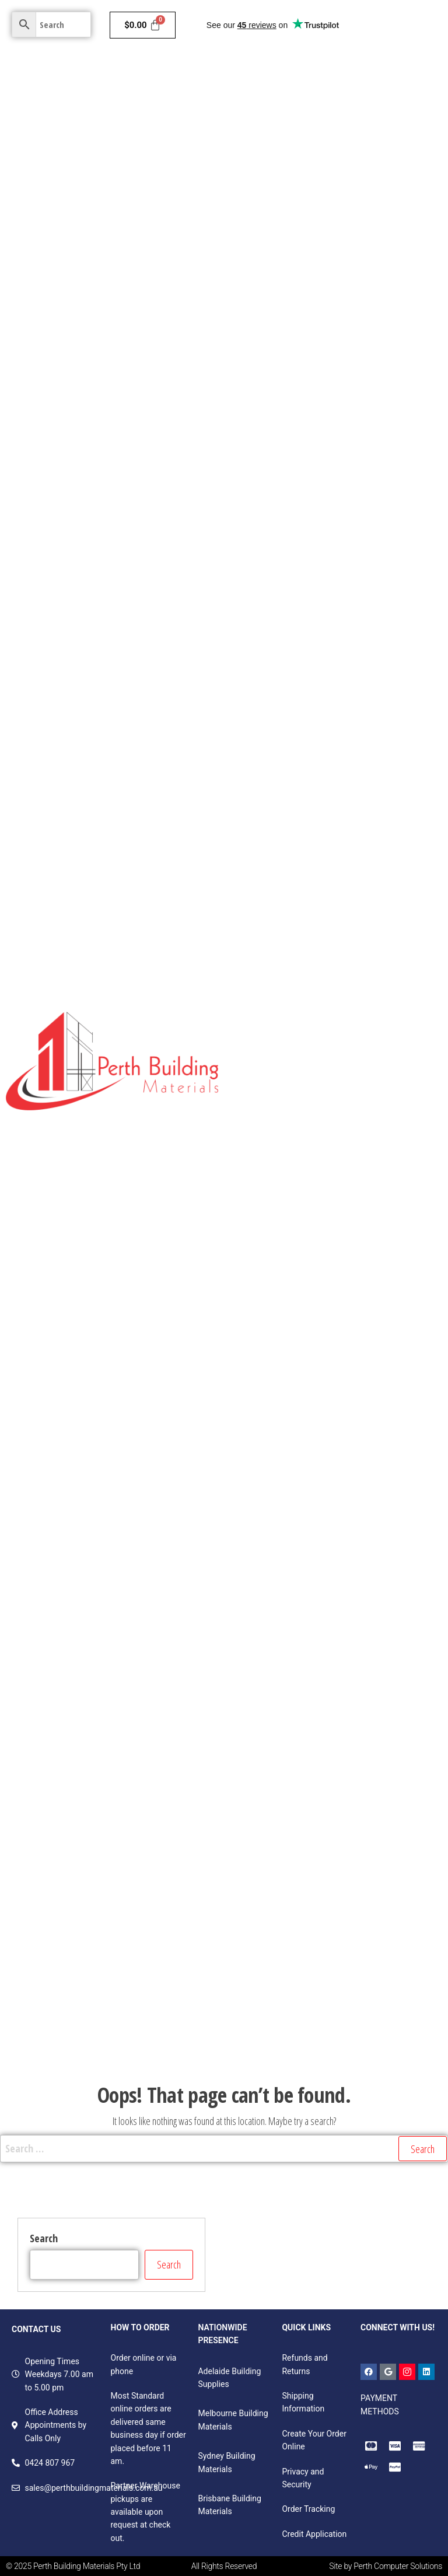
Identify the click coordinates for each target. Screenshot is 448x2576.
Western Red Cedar (268, 1629)
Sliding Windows (381, 1819)
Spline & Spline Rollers (274, 1705)
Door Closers (256, 1667)
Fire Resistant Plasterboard (284, 302)
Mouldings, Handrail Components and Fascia (316, 1478)
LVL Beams (259, 606)
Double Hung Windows (275, 1857)
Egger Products (261, 947)
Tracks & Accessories (361, 1857)
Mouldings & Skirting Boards (350, 606)
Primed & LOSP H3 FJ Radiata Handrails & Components (334, 1402)
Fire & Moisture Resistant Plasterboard (306, 340)
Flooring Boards (262, 719)
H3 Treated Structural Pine (374, 1174)
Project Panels (259, 985)
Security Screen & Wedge (279, 1781)
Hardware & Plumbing (280, 151)
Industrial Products (365, 568)
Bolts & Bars (368, 1895)
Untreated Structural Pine (357, 1061)
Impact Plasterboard (370, 378)
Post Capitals (381, 1023)
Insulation (379, 75)
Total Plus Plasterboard (277, 416)
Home (243, 75)
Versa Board (255, 871)
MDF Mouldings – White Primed (292, 1326)
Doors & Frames (376, 113)
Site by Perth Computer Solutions (385, 2566)
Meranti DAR (360, 643)
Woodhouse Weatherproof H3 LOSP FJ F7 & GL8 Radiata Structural (335, 1522)
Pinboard (351, 795)
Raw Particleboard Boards (366, 833)
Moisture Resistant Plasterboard (294, 264)
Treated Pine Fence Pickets (283, 1099)
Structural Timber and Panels (293, 492)
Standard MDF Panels (273, 833)
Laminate (406, 947)
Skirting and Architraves (367, 757)
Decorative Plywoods (272, 909)
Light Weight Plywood (274, 757)
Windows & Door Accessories (286, 1895)
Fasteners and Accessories (311, 1971)
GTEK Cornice (351, 416)
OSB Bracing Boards (349, 681)
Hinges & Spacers (398, 1629)
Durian (322, 1288)
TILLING (247, 1288)
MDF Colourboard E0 (321, 871)
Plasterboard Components (282, 454)
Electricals (258, 189)
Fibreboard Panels (273, 530)
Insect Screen (335, 1629)
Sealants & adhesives (273, 2009)
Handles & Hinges (266, 1933)
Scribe (351, 1288)
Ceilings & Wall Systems (284, 113)
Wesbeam (414, 1250)
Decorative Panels (358, 530)
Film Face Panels (404, 795)
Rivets (244, 1971)
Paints (278, 75)
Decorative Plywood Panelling (348, 985)
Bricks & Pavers (366, 151)
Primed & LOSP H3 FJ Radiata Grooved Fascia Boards (329, 1364)
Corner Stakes (406, 1667)
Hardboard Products (339, 947)
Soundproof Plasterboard (280, 378)
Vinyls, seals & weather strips (361, 1933)
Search (44, 2238)
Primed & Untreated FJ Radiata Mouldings (311, 1250)
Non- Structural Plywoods (280, 795)
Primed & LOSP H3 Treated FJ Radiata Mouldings (323, 1440)
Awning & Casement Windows (289, 1819)
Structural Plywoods (270, 681)
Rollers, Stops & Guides (276, 1743)
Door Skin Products (358, 909)
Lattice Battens (268, 1061)
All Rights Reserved (224, 2566)
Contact (253, 227)
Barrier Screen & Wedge (330, 1667)
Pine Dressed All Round (276, 1174)
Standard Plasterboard (322, 226)
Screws (380, 1971)
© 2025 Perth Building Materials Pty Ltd (73, 2566)
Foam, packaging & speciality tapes (300, 2047)
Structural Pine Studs (278, 568)
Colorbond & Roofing (333, 189)
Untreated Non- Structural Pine (291, 1023)
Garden (403, 189)
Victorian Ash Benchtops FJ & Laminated (307, 1592)
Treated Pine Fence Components (294, 1136)
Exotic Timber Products (282, 644)
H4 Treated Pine (263, 1212)
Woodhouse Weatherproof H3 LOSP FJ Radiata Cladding (318, 1560)
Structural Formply (332, 719)
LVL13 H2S (285, 1288)
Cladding (325, 75)
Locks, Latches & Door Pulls (377, 1743)
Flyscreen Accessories (362, 1705)
